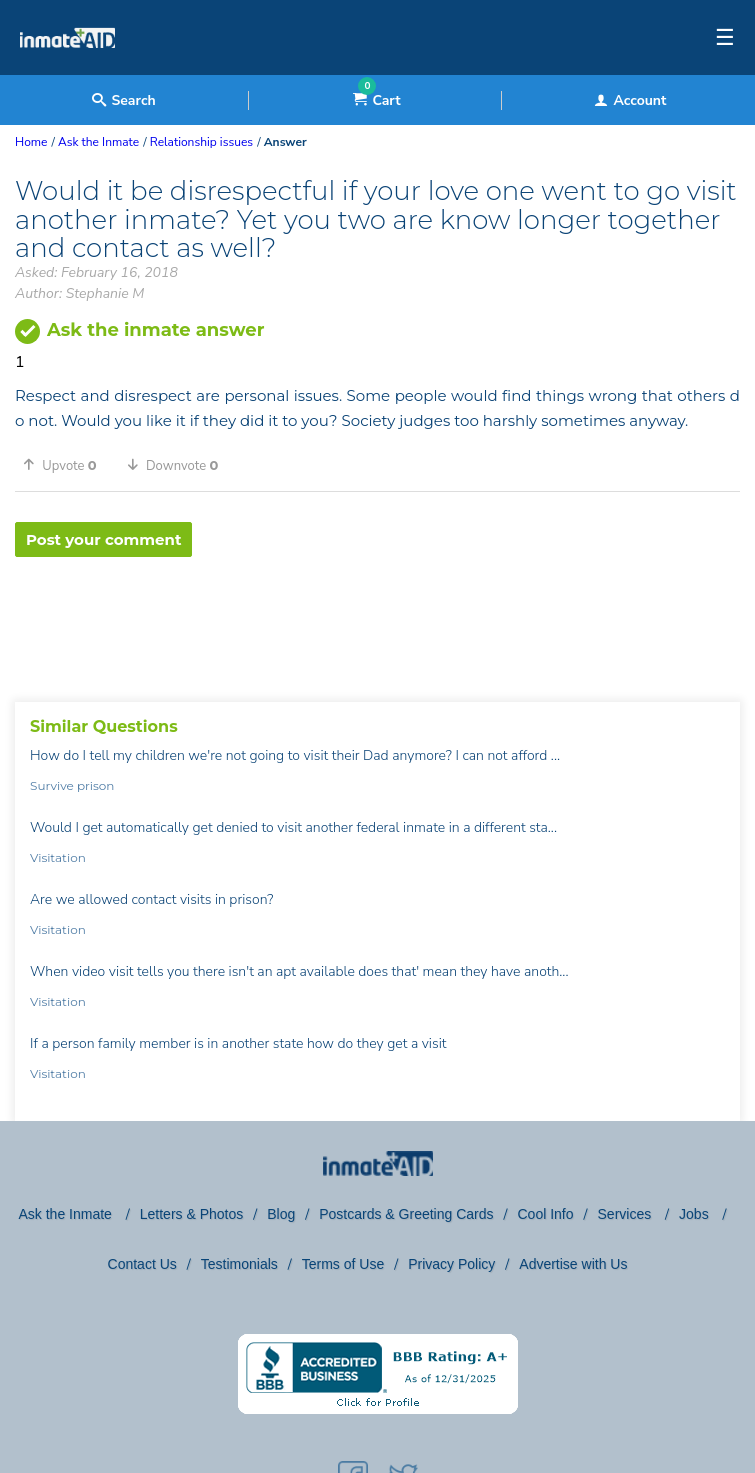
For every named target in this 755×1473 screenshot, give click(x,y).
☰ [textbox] (725, 38)
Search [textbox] (123, 100)
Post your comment (103, 539)
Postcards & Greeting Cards (406, 1214)
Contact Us (142, 1264)
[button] (67, 465)
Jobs (695, 1214)
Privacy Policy (451, 1264)
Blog (281, 1214)
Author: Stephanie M (79, 293)
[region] (377, 622)
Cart (376, 100)
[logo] (67, 70)
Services (627, 1214)
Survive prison (72, 785)
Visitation (58, 857)
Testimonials (239, 1264)
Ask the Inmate (67, 1214)
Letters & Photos (192, 1214)
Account (630, 100)
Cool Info (546, 1214)
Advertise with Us (573, 1264)
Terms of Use (343, 1264)
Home (31, 142)
